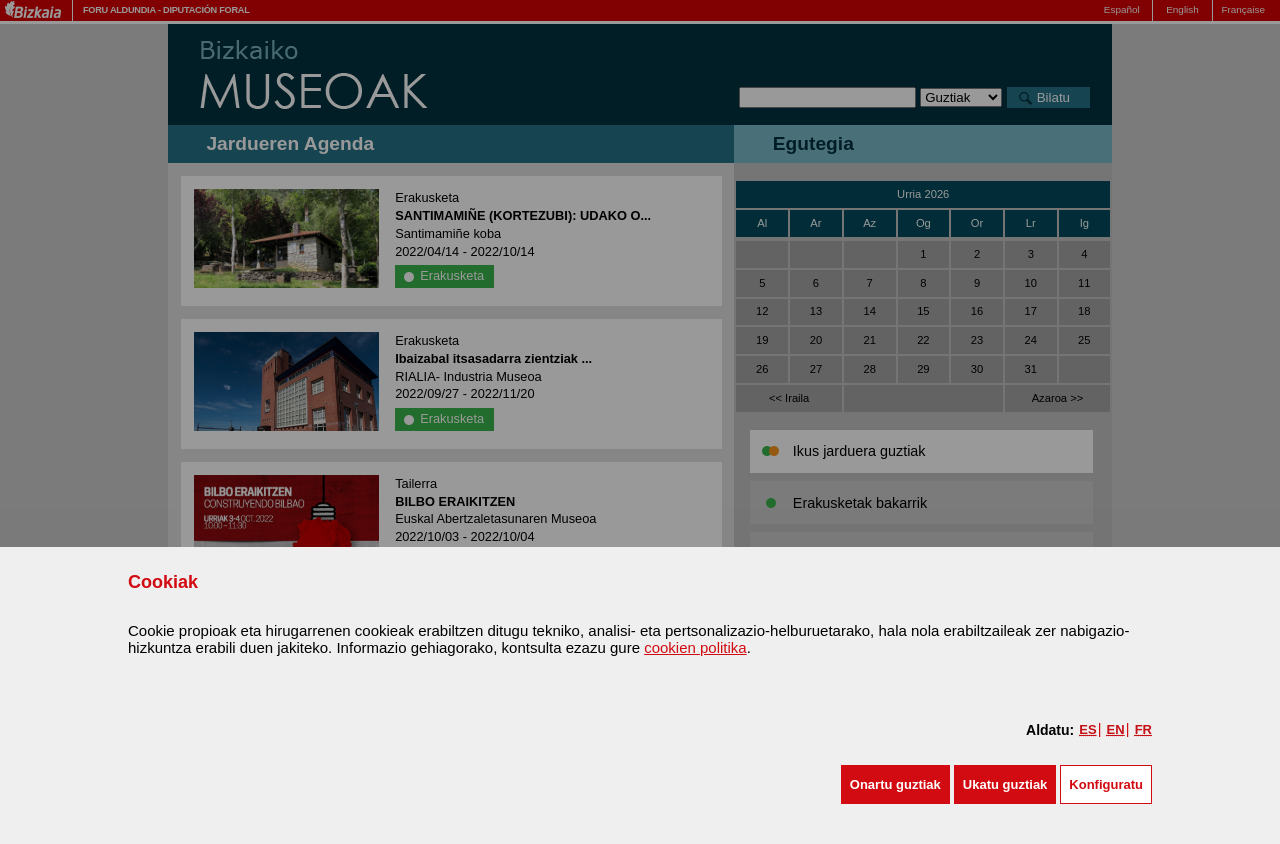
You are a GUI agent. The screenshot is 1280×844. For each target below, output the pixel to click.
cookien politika (695, 647)
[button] (895, 784)
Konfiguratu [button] (1106, 784)
